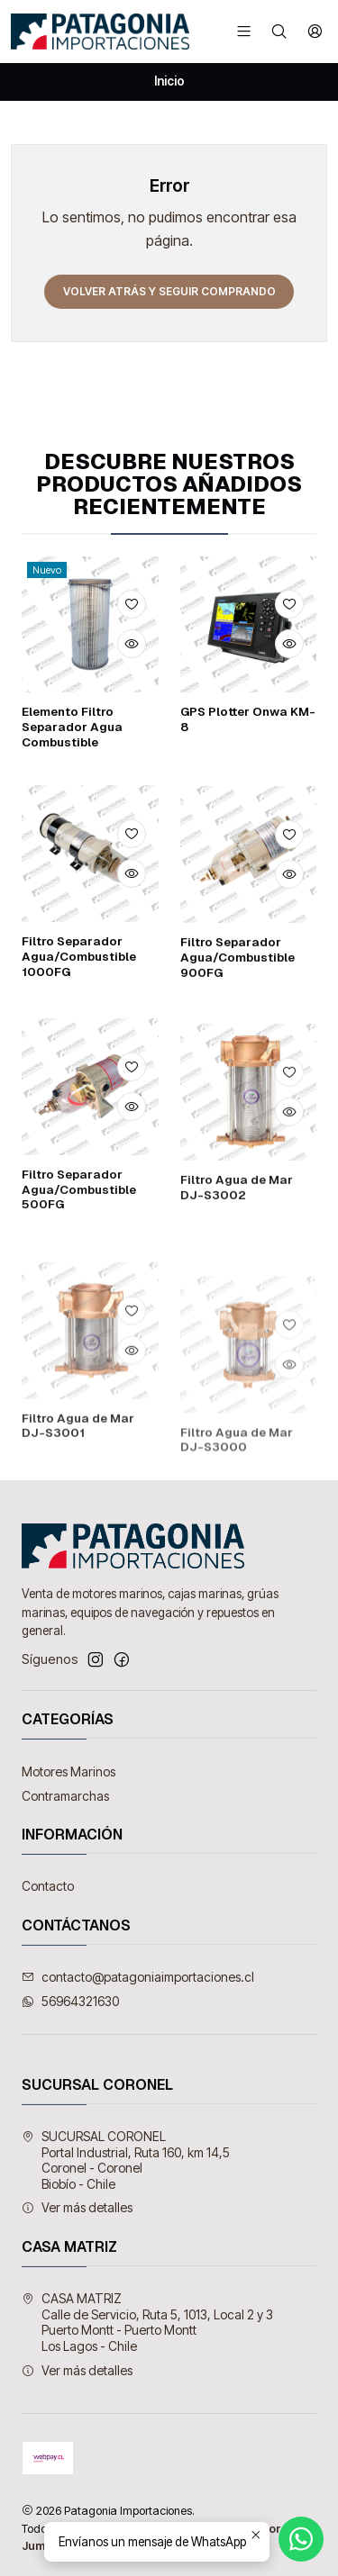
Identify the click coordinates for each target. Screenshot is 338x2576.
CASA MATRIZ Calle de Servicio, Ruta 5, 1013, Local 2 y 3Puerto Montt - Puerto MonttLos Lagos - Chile (147, 2322)
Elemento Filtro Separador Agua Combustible (72, 771)
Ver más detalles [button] (77, 2207)
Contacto (48, 1886)
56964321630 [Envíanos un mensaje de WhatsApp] (70, 2001)
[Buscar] (279, 31)
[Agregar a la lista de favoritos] (131, 650)
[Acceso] (315, 31)
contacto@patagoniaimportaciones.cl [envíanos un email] (138, 1976)
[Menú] (244, 31)
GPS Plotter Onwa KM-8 (247, 789)
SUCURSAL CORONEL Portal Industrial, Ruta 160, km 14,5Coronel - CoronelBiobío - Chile (126, 2160)
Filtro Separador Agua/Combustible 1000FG (79, 1043)
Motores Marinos (68, 1771)
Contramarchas (65, 1795)
